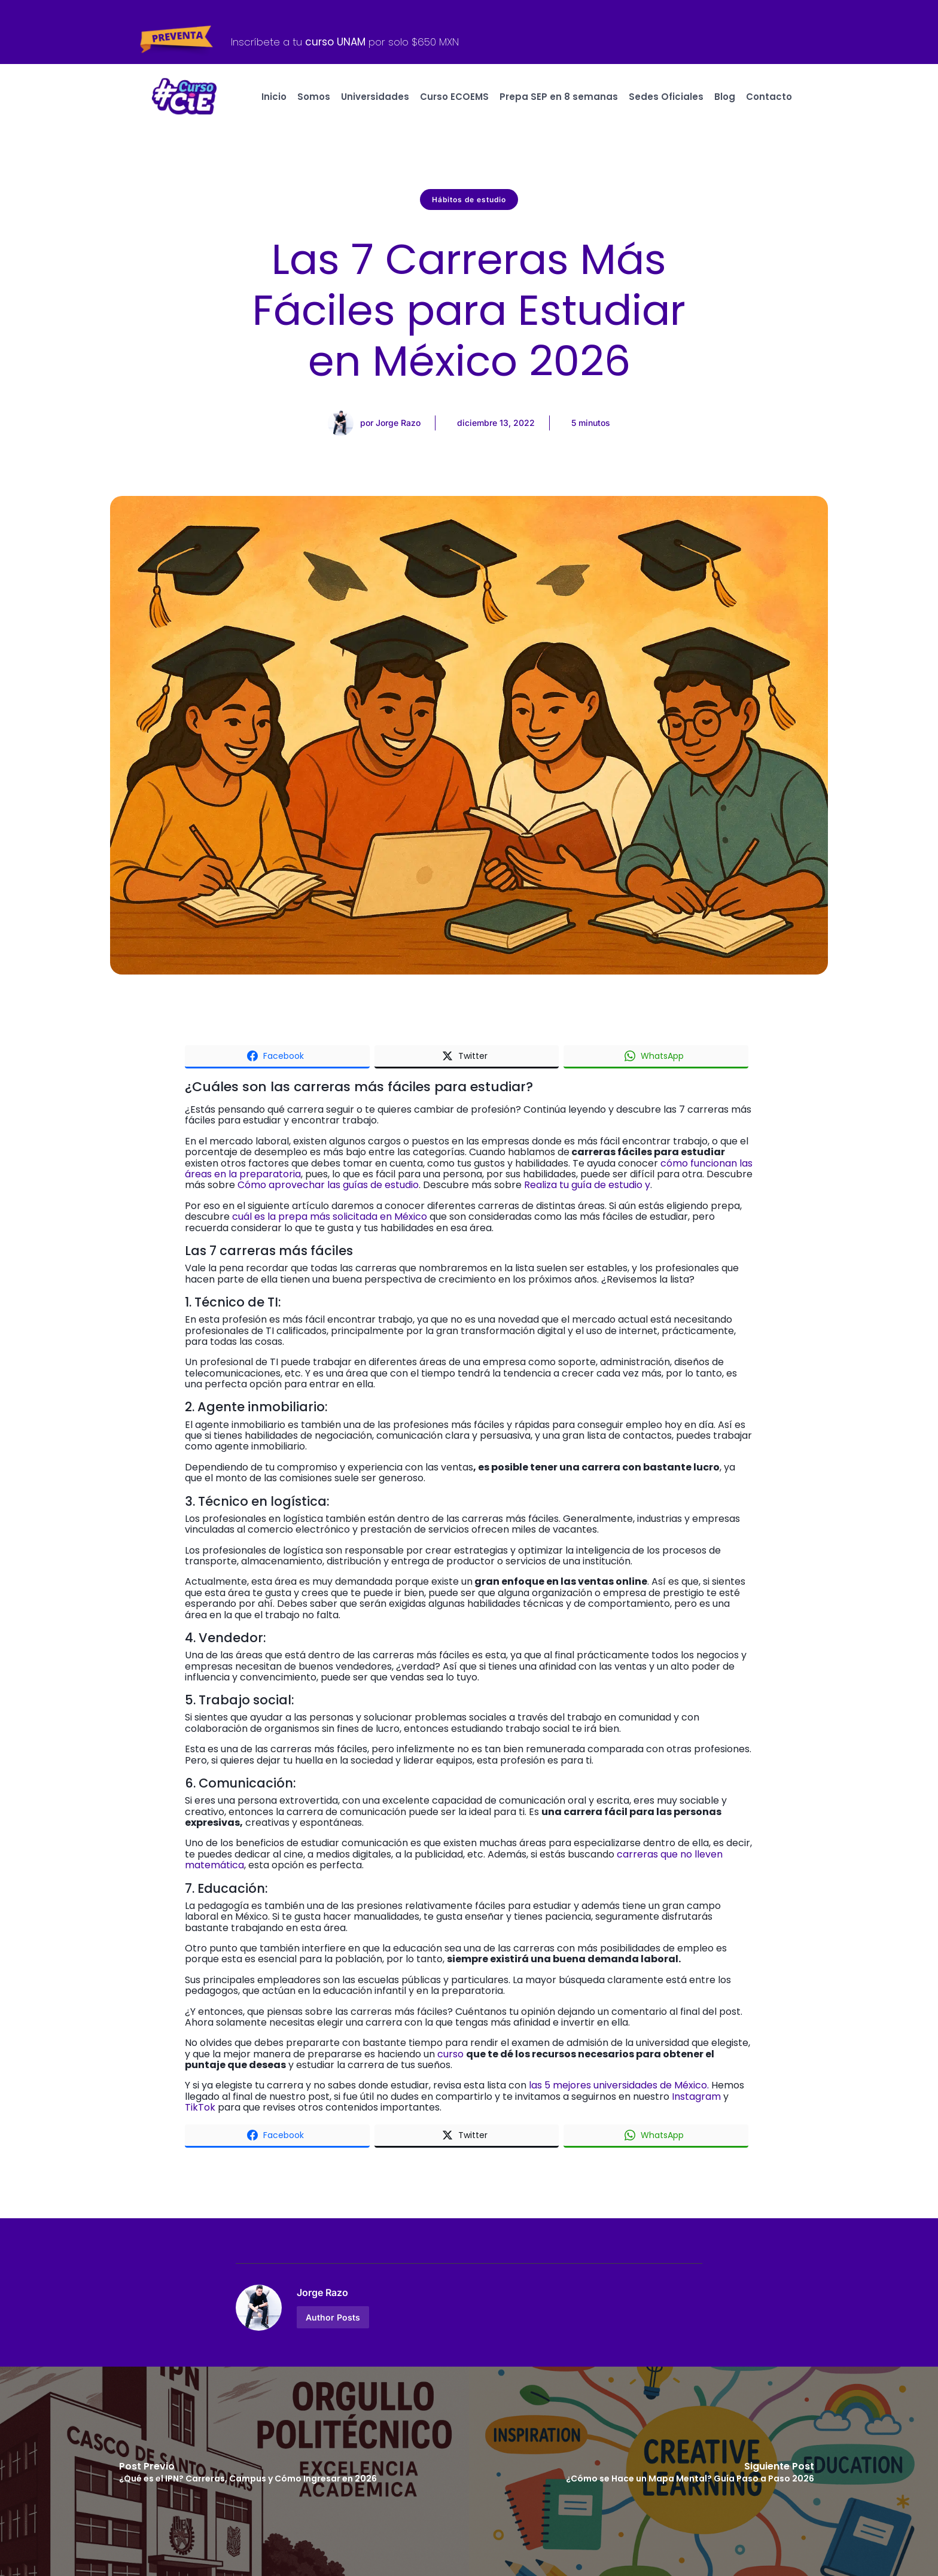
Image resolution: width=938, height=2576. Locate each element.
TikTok (200, 2107)
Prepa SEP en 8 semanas (559, 96)
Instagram (697, 2096)
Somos (313, 96)
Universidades (375, 96)
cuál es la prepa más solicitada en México (329, 1216)
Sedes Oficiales (666, 96)
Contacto (769, 96)
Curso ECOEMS (454, 96)
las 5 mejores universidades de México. (618, 2085)
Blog (724, 96)
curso (450, 2054)
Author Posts (333, 2317)
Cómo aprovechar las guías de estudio (328, 1185)
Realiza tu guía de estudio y (587, 1185)
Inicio (274, 96)
